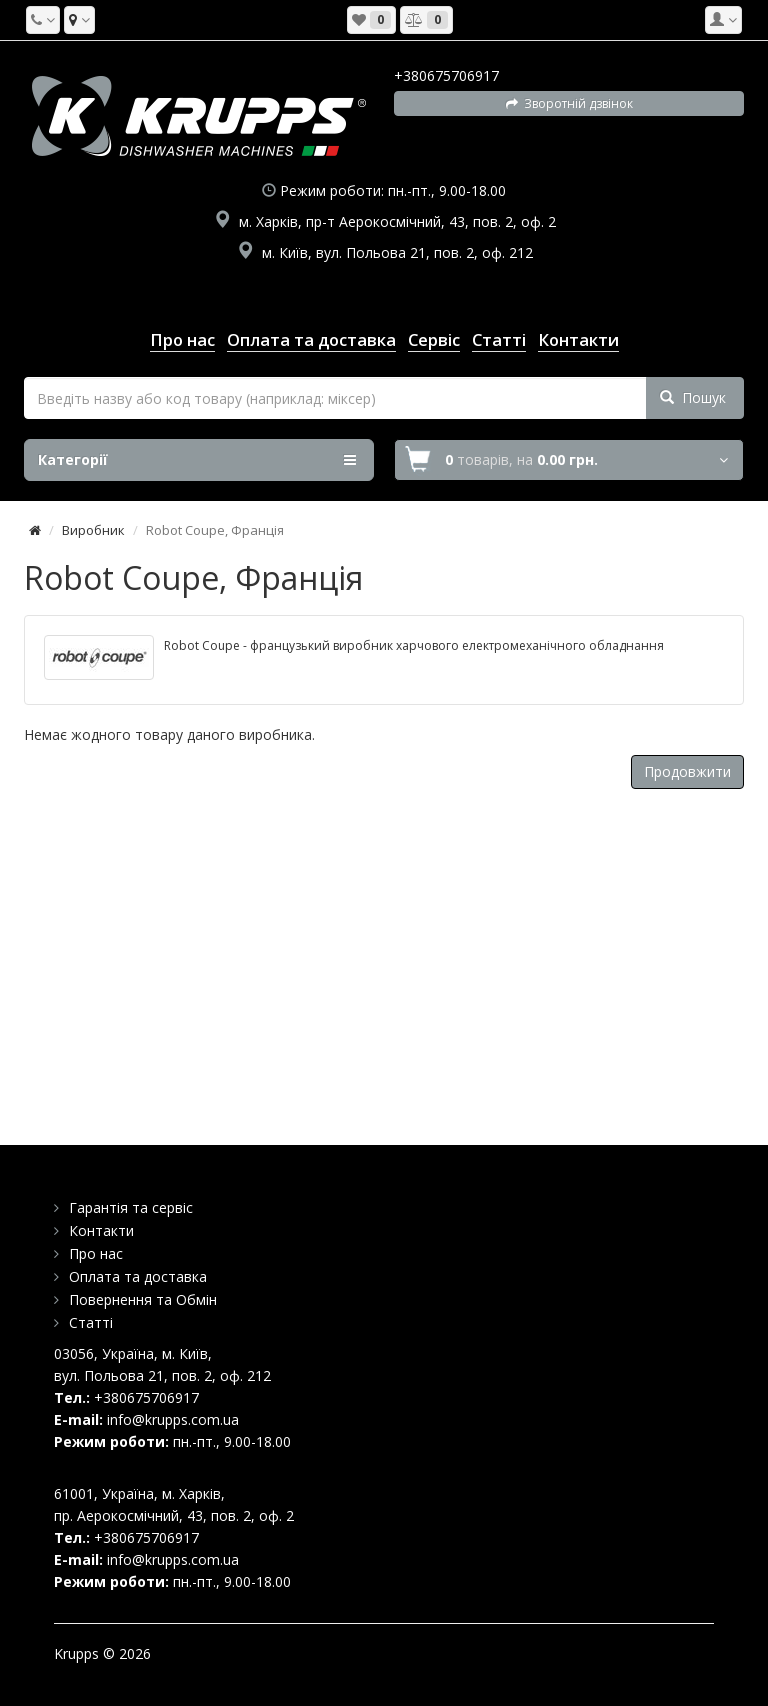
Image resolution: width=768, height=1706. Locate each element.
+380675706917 (446, 75)
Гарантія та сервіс (131, 1207)
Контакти (101, 1230)
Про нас (96, 1253)
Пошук (693, 397)
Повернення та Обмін (143, 1299)
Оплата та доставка (138, 1276)
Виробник (93, 530)
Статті (91, 1322)
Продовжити (687, 771)
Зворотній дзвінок (569, 103)
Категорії (197, 460)
